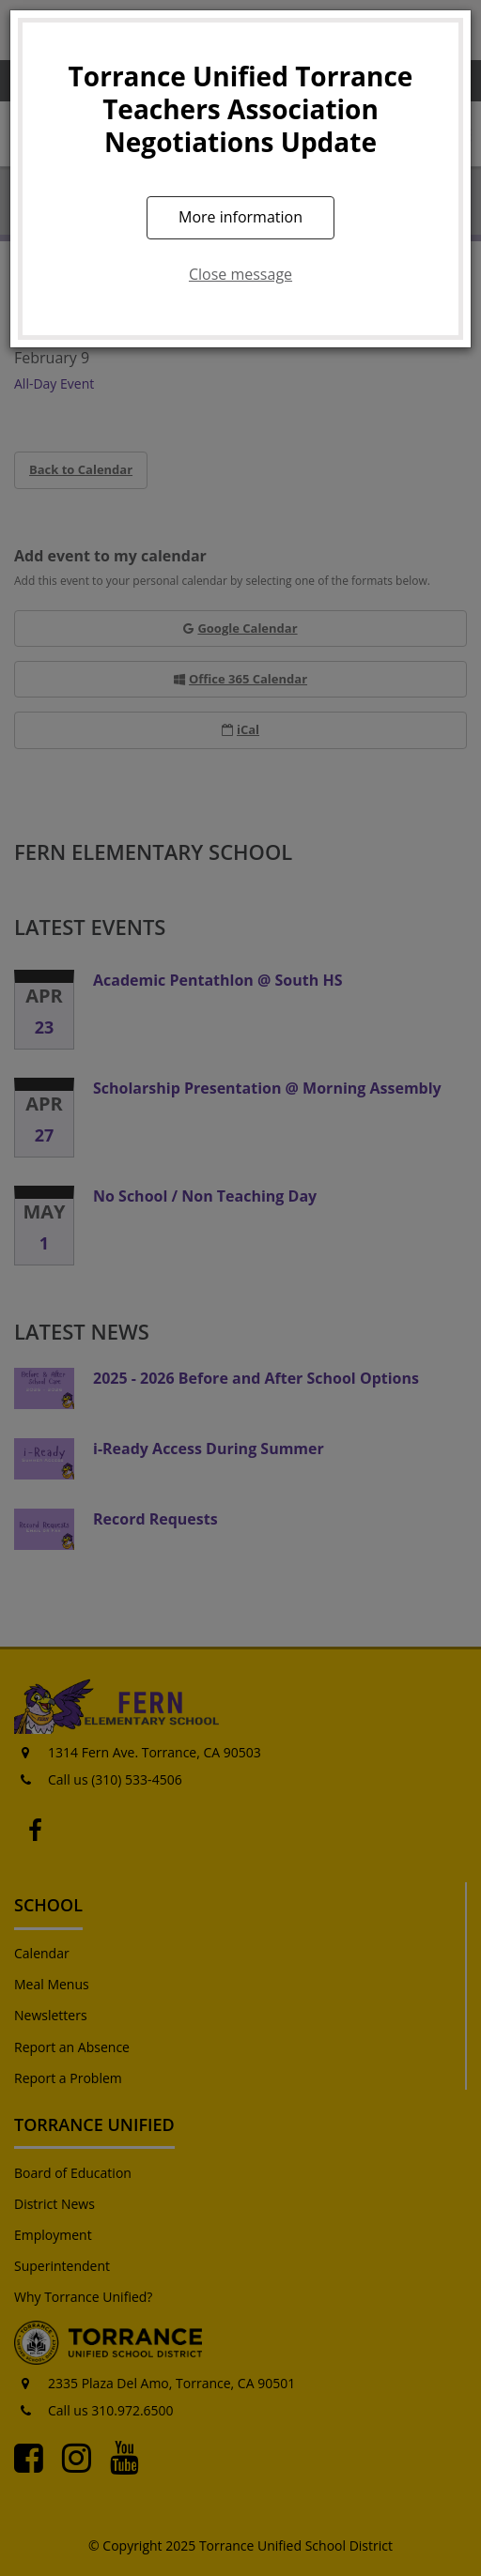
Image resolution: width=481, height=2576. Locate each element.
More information (240, 217)
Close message (240, 274)
